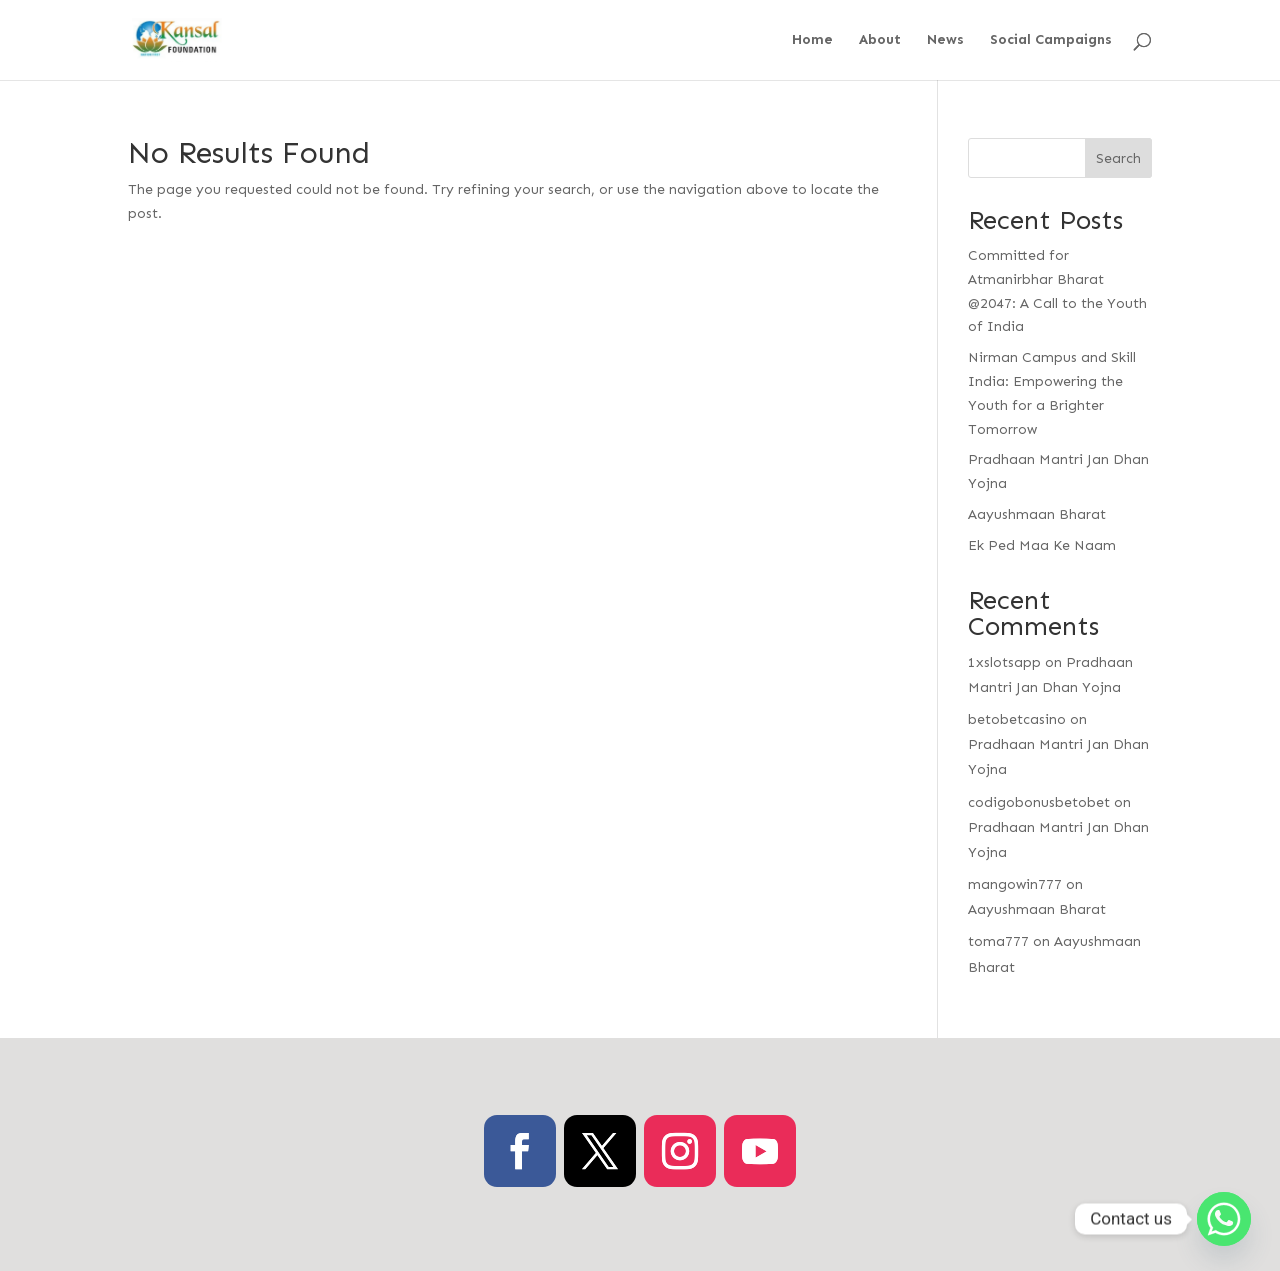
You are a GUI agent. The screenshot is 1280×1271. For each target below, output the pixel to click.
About (880, 40)
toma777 (998, 941)
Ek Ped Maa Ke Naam (1042, 545)
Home (812, 40)
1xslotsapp (1004, 662)
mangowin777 (1015, 884)
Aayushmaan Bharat (1037, 514)
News (945, 40)
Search (1118, 158)
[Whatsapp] (1224, 1219)
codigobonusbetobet (1039, 802)
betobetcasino (1017, 719)
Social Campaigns (1051, 40)
